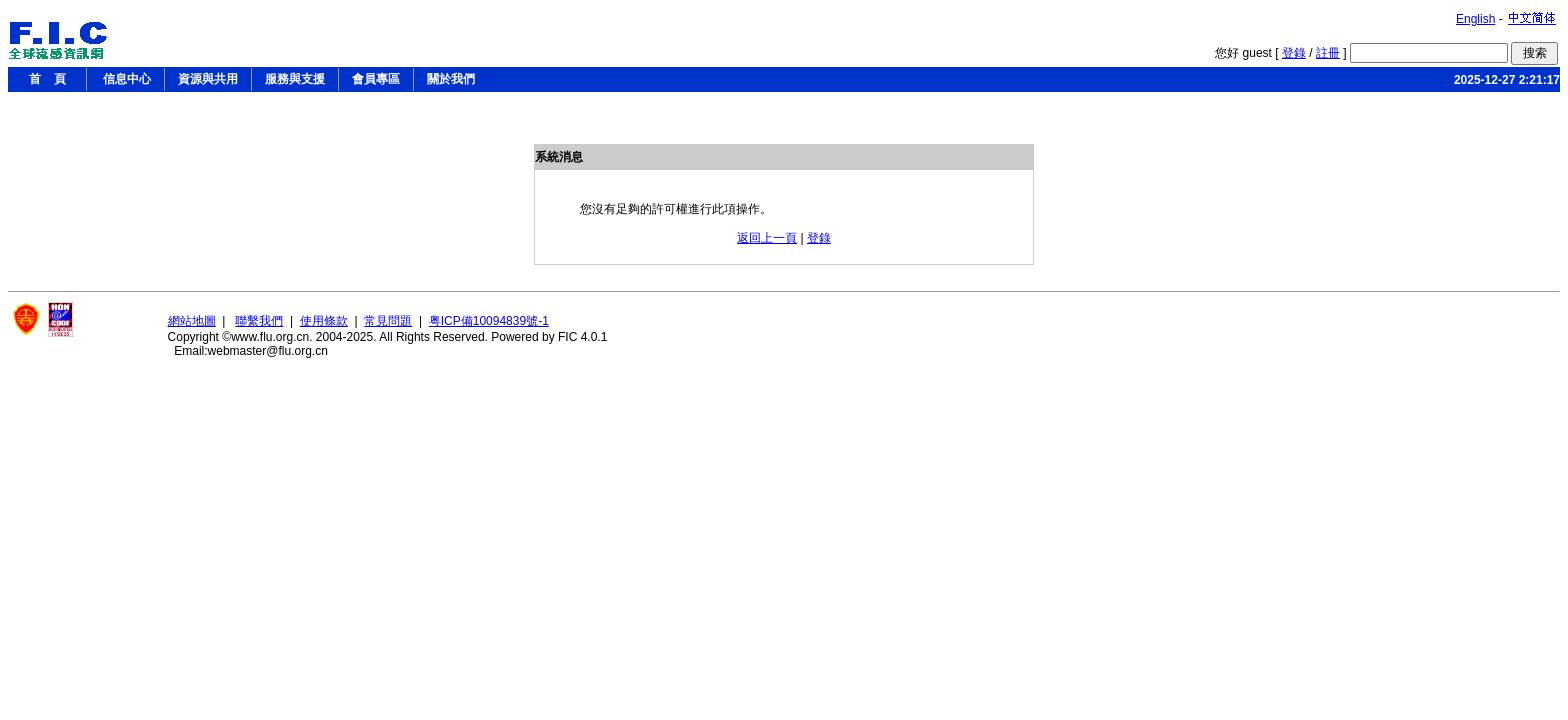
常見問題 (388, 321)
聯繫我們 (259, 321)
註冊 (1328, 53)
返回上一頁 (767, 238)
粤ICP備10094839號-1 (489, 321)
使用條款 (324, 321)
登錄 (1294, 53)
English (1475, 19)
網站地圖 (192, 321)
